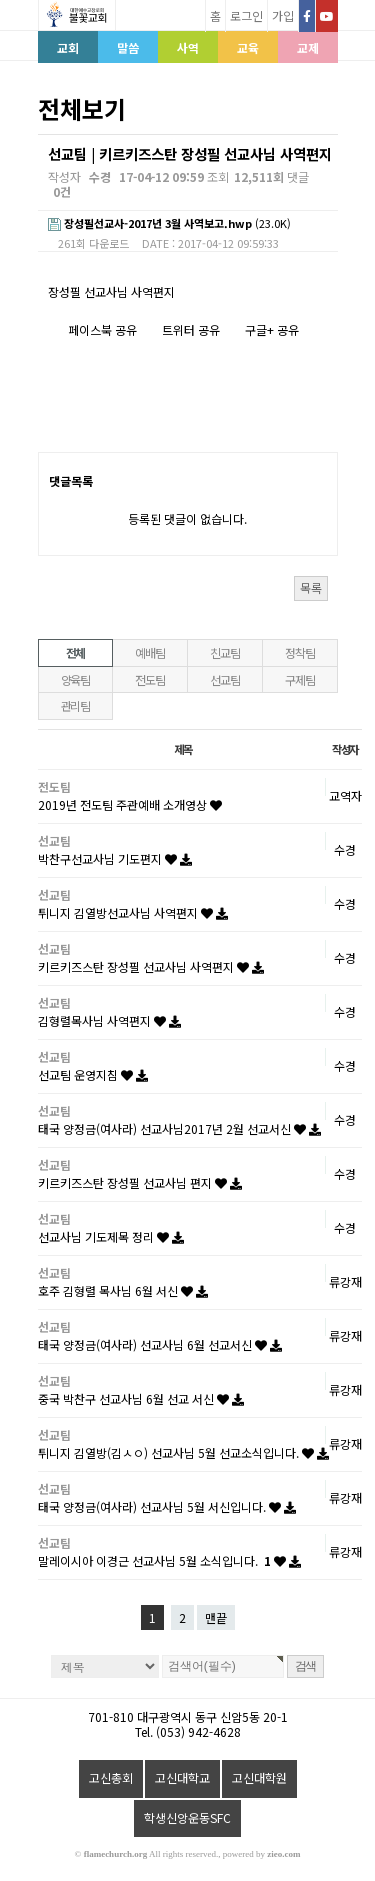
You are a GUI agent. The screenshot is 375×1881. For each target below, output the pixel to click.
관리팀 (75, 705)
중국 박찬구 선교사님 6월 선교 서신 (141, 1398)
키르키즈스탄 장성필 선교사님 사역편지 (151, 966)
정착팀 (299, 652)
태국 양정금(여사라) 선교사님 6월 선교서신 (160, 1344)
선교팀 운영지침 (93, 1074)
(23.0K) (169, 223)
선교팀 (224, 679)
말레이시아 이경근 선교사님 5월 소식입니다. (169, 1561)
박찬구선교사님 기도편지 (115, 858)
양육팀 (75, 679)
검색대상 (38, 134)
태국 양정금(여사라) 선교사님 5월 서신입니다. (167, 1506)
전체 (76, 652)
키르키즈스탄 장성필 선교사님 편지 (140, 1182)
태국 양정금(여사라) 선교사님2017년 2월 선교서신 (179, 1128)
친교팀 (224, 652)
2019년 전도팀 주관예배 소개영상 (130, 804)
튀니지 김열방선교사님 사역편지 (133, 912)
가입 (283, 15)
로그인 (246, 15)
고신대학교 (182, 1777)
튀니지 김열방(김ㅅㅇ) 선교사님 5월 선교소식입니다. (183, 1452)
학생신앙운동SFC (187, 1817)
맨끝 (216, 1617)
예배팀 (149, 652)
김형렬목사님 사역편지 (109, 1020)
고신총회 (111, 1777)
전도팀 (149, 679)
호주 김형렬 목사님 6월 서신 (123, 1290)
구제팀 (299, 679)
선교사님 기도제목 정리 (111, 1236)
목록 (311, 587)
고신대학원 (259, 1777)
